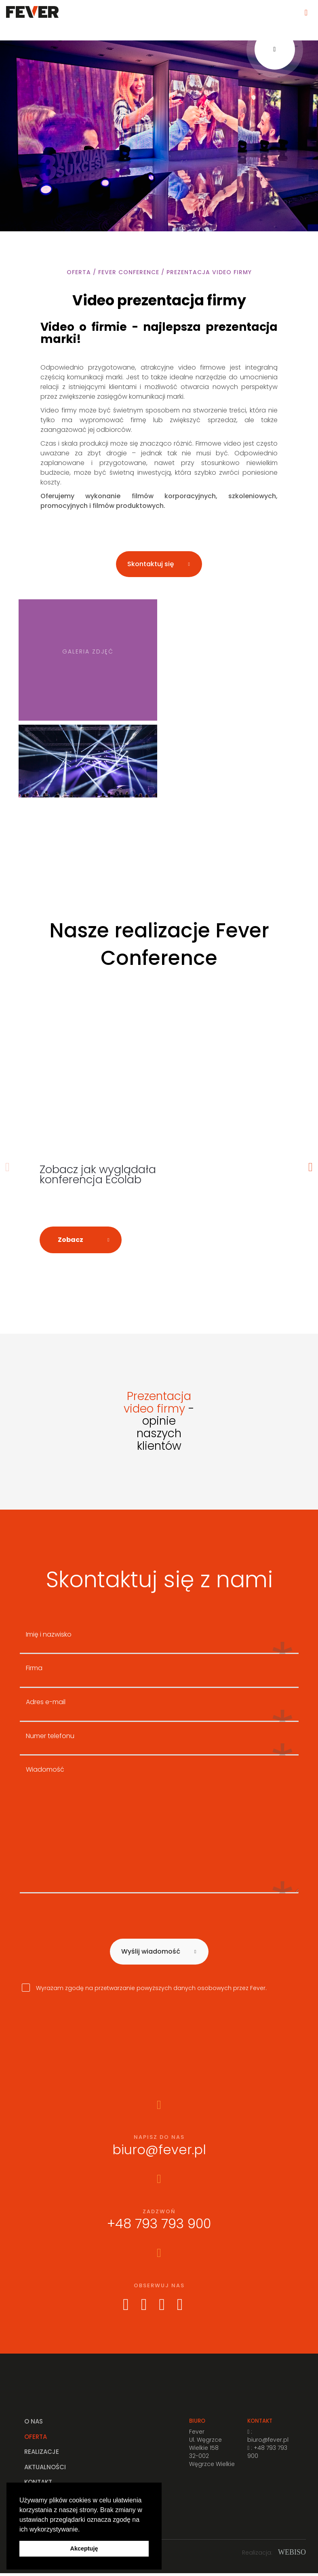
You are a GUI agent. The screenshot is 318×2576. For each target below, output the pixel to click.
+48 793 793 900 (159, 2226)
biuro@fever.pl (159, 2152)
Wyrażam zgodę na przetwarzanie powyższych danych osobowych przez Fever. (144, 1990)
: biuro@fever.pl (268, 2438)
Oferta (35, 2439)
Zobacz (70, 1242)
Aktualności (45, 2469)
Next (311, 1168)
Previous (8, 1168)
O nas (33, 2423)
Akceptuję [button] (84, 2548)
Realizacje (41, 2454)
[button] (83, 2530)
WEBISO (292, 2555)
